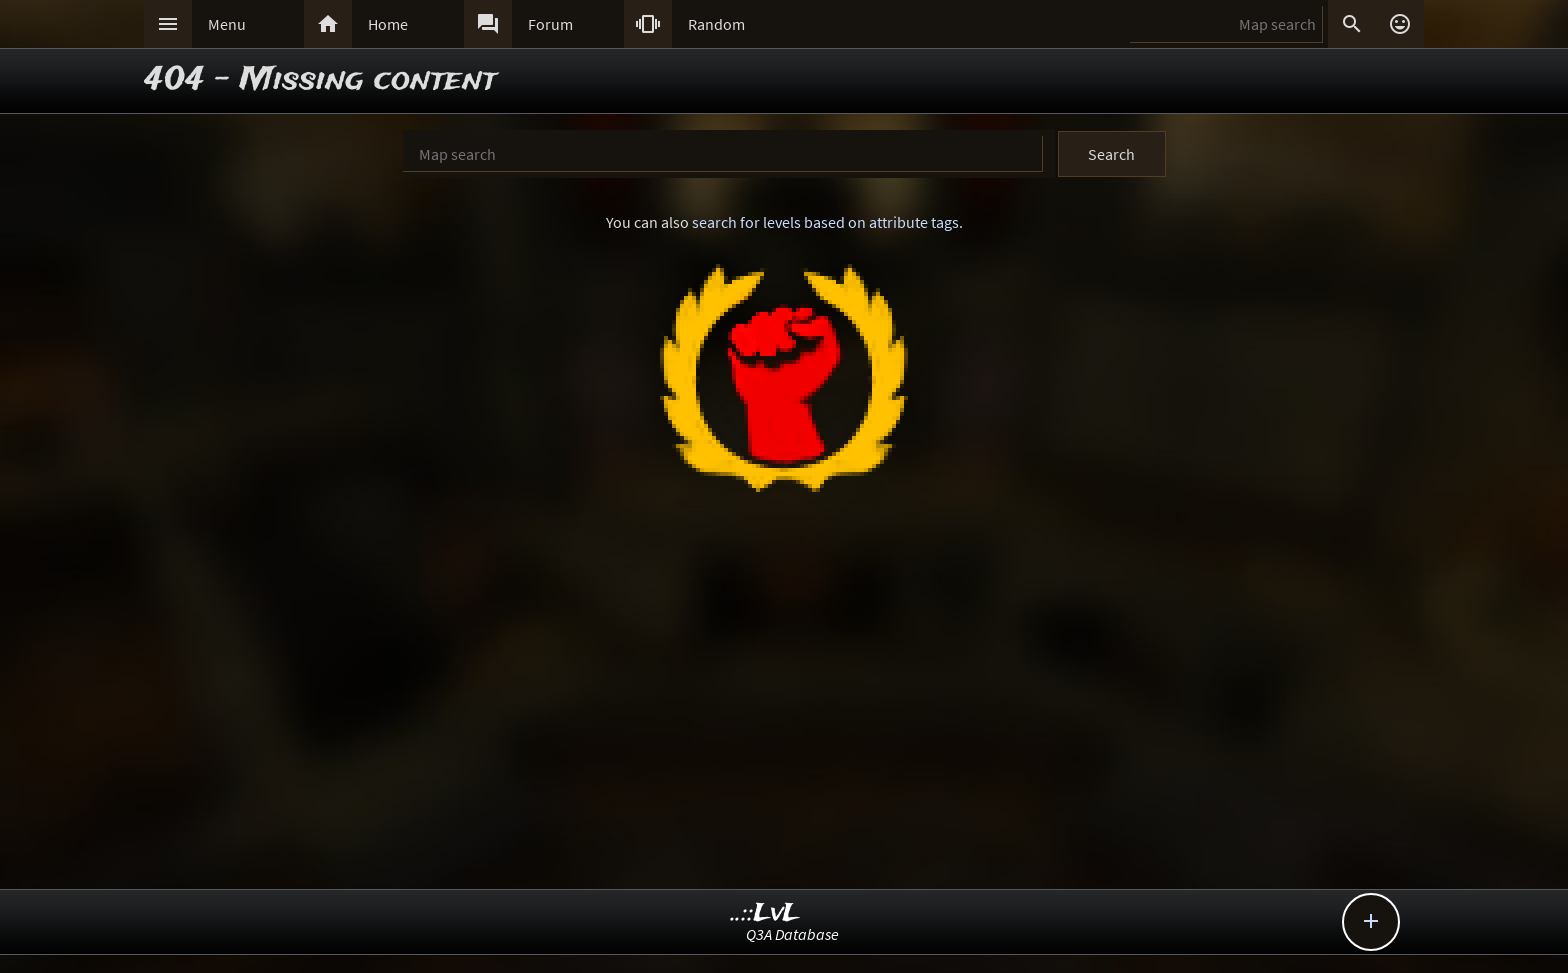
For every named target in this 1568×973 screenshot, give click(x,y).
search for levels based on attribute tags (825, 222)
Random (716, 24)
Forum (550, 24)
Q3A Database (792, 934)
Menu (227, 24)
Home (388, 24)
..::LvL (765, 913)
